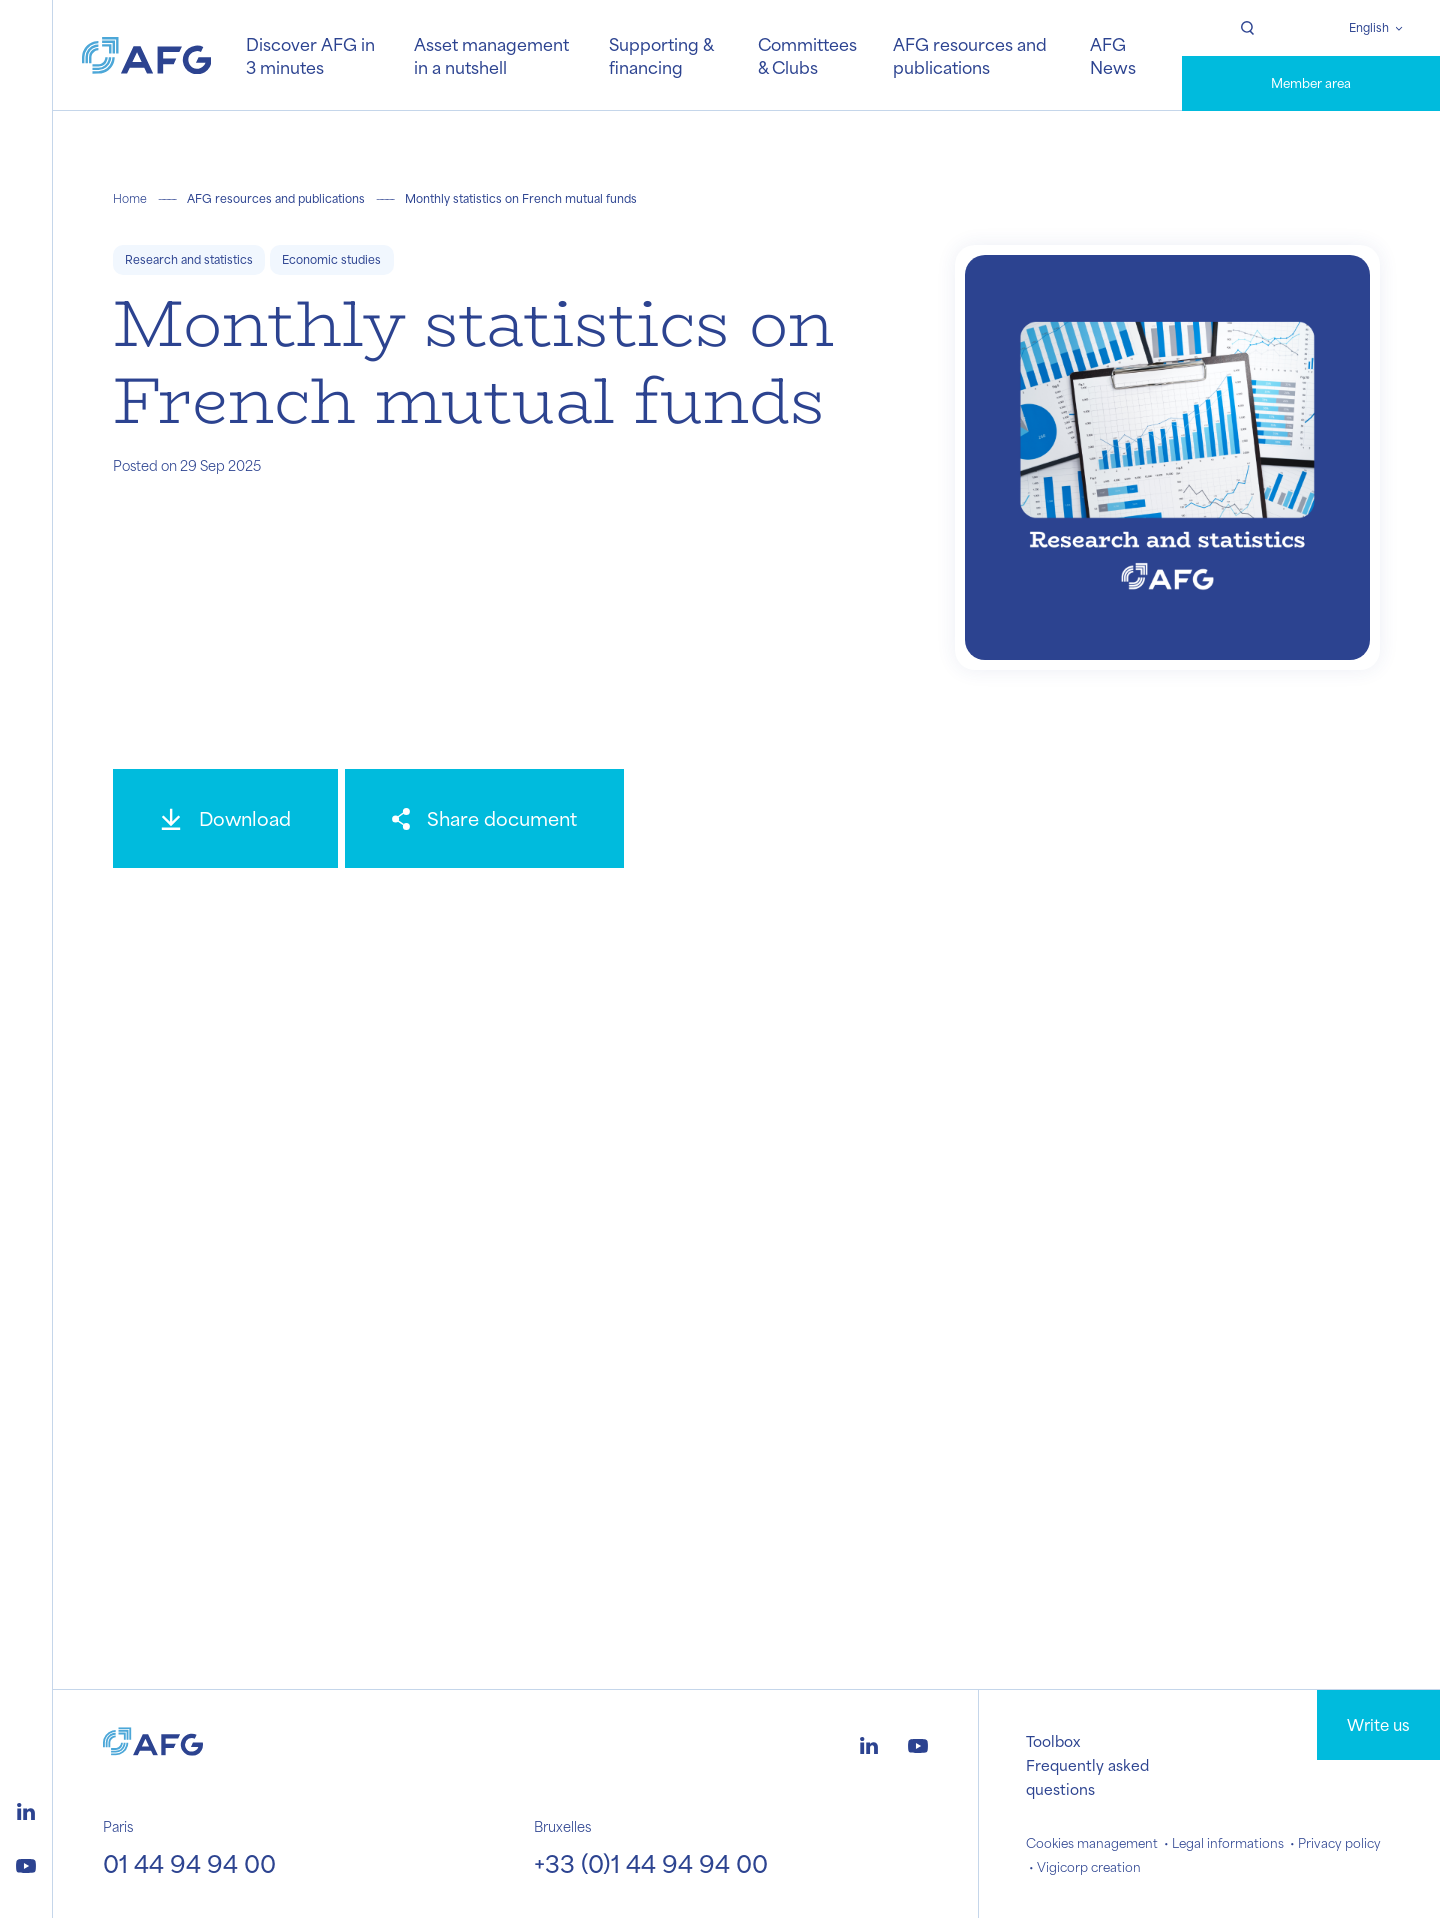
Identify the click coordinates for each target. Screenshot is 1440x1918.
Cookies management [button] (1092, 1843)
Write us (1378, 1724)
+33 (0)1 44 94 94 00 (651, 1863)
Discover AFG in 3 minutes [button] (310, 55)
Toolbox (1053, 1741)
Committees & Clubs (807, 55)
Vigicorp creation (1089, 1867)
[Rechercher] (1246, 28)
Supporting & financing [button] (661, 55)
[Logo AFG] (147, 55)
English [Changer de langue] (1369, 27)
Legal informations (1228, 1843)
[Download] (225, 818)
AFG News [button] (1113, 55)
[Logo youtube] (26, 1863)
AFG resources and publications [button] (970, 55)
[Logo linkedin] (26, 1809)
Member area (1311, 83)
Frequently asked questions (1087, 1777)
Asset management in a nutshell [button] (491, 55)
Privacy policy (1339, 1843)
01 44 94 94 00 (189, 1863)
